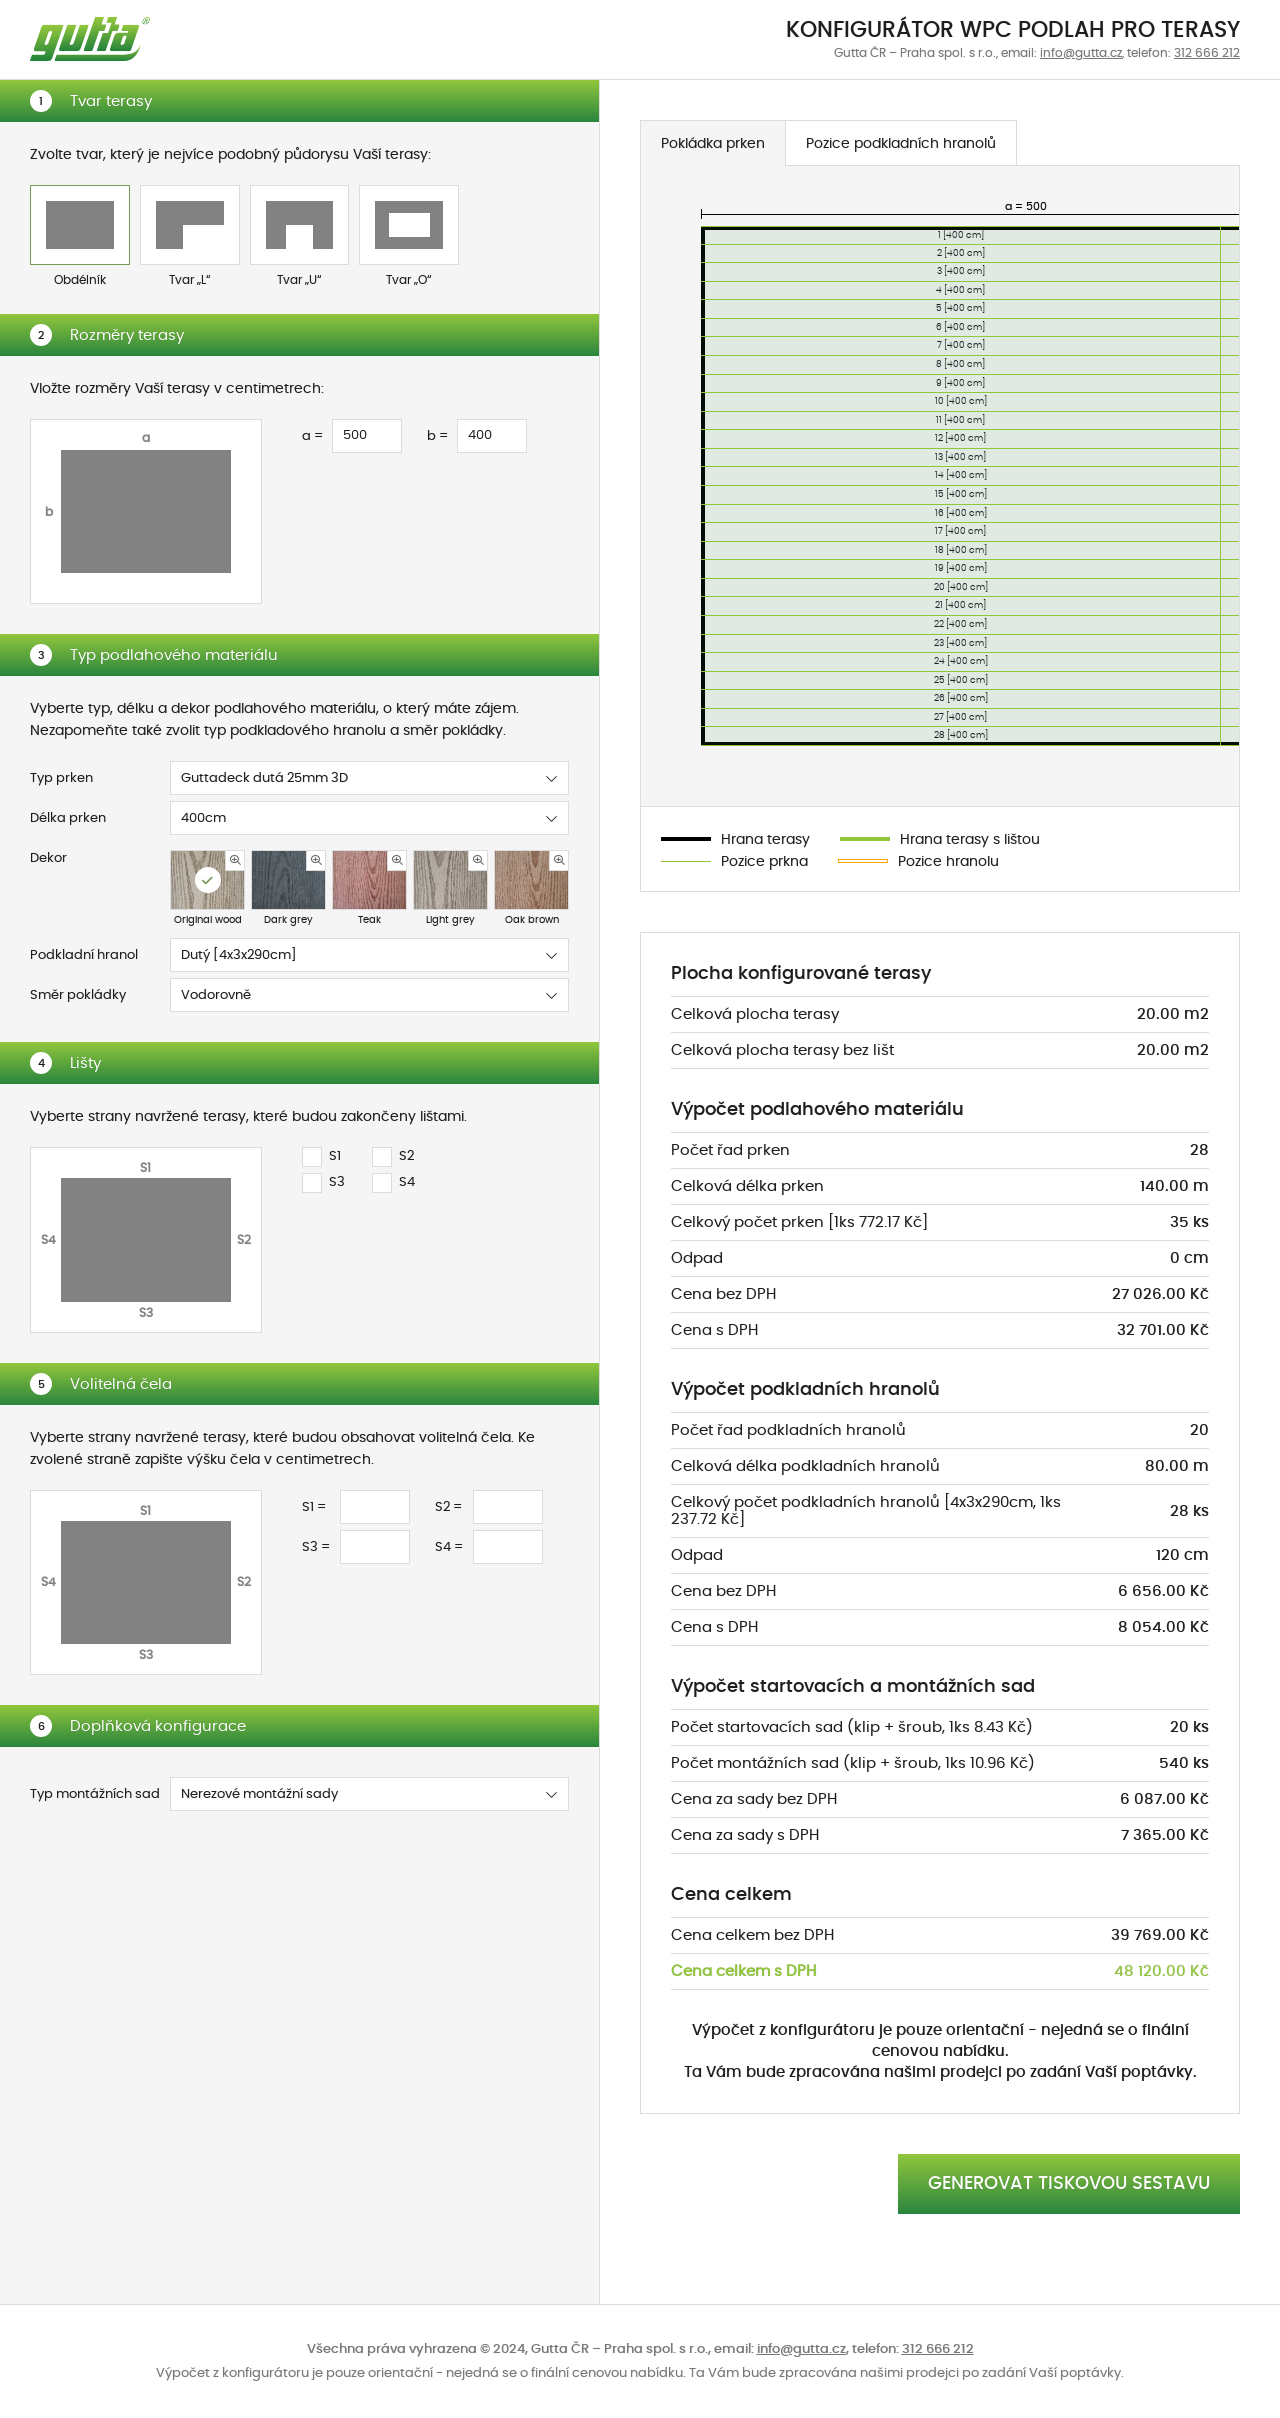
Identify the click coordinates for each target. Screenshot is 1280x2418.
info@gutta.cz (1081, 53)
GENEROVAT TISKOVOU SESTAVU (1069, 2184)
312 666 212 (1207, 53)
